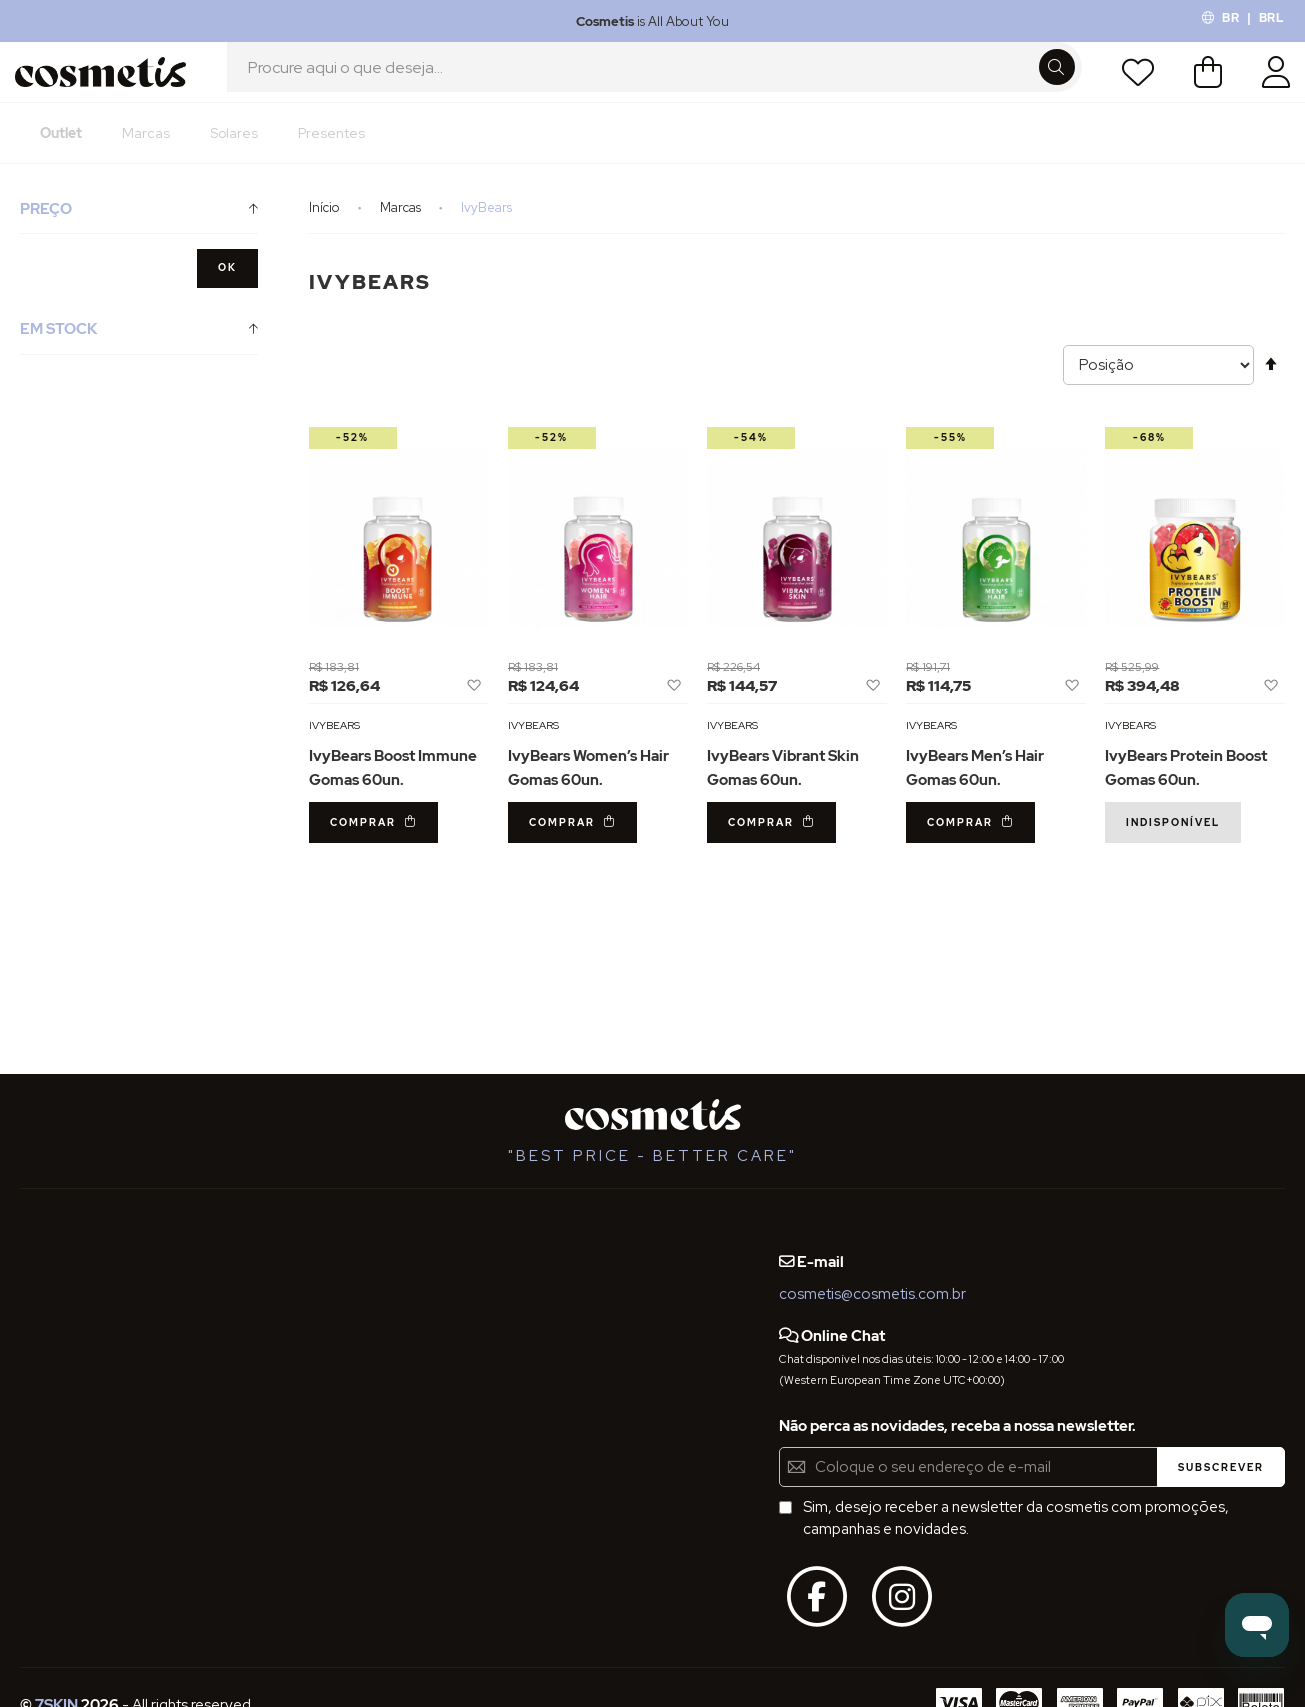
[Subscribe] (1221, 1467)
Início (326, 229)
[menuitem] (61, 155)
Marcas (402, 229)
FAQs (38, 1278)
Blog (256, 1241)
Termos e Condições (91, 1314)
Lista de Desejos (1132, 83)
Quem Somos (67, 1241)
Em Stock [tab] (58, 351)
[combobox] (654, 83)
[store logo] (107, 83)
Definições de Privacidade (109, 1351)
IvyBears (334, 747)
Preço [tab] (46, 231)
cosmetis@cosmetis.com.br (872, 1294)
